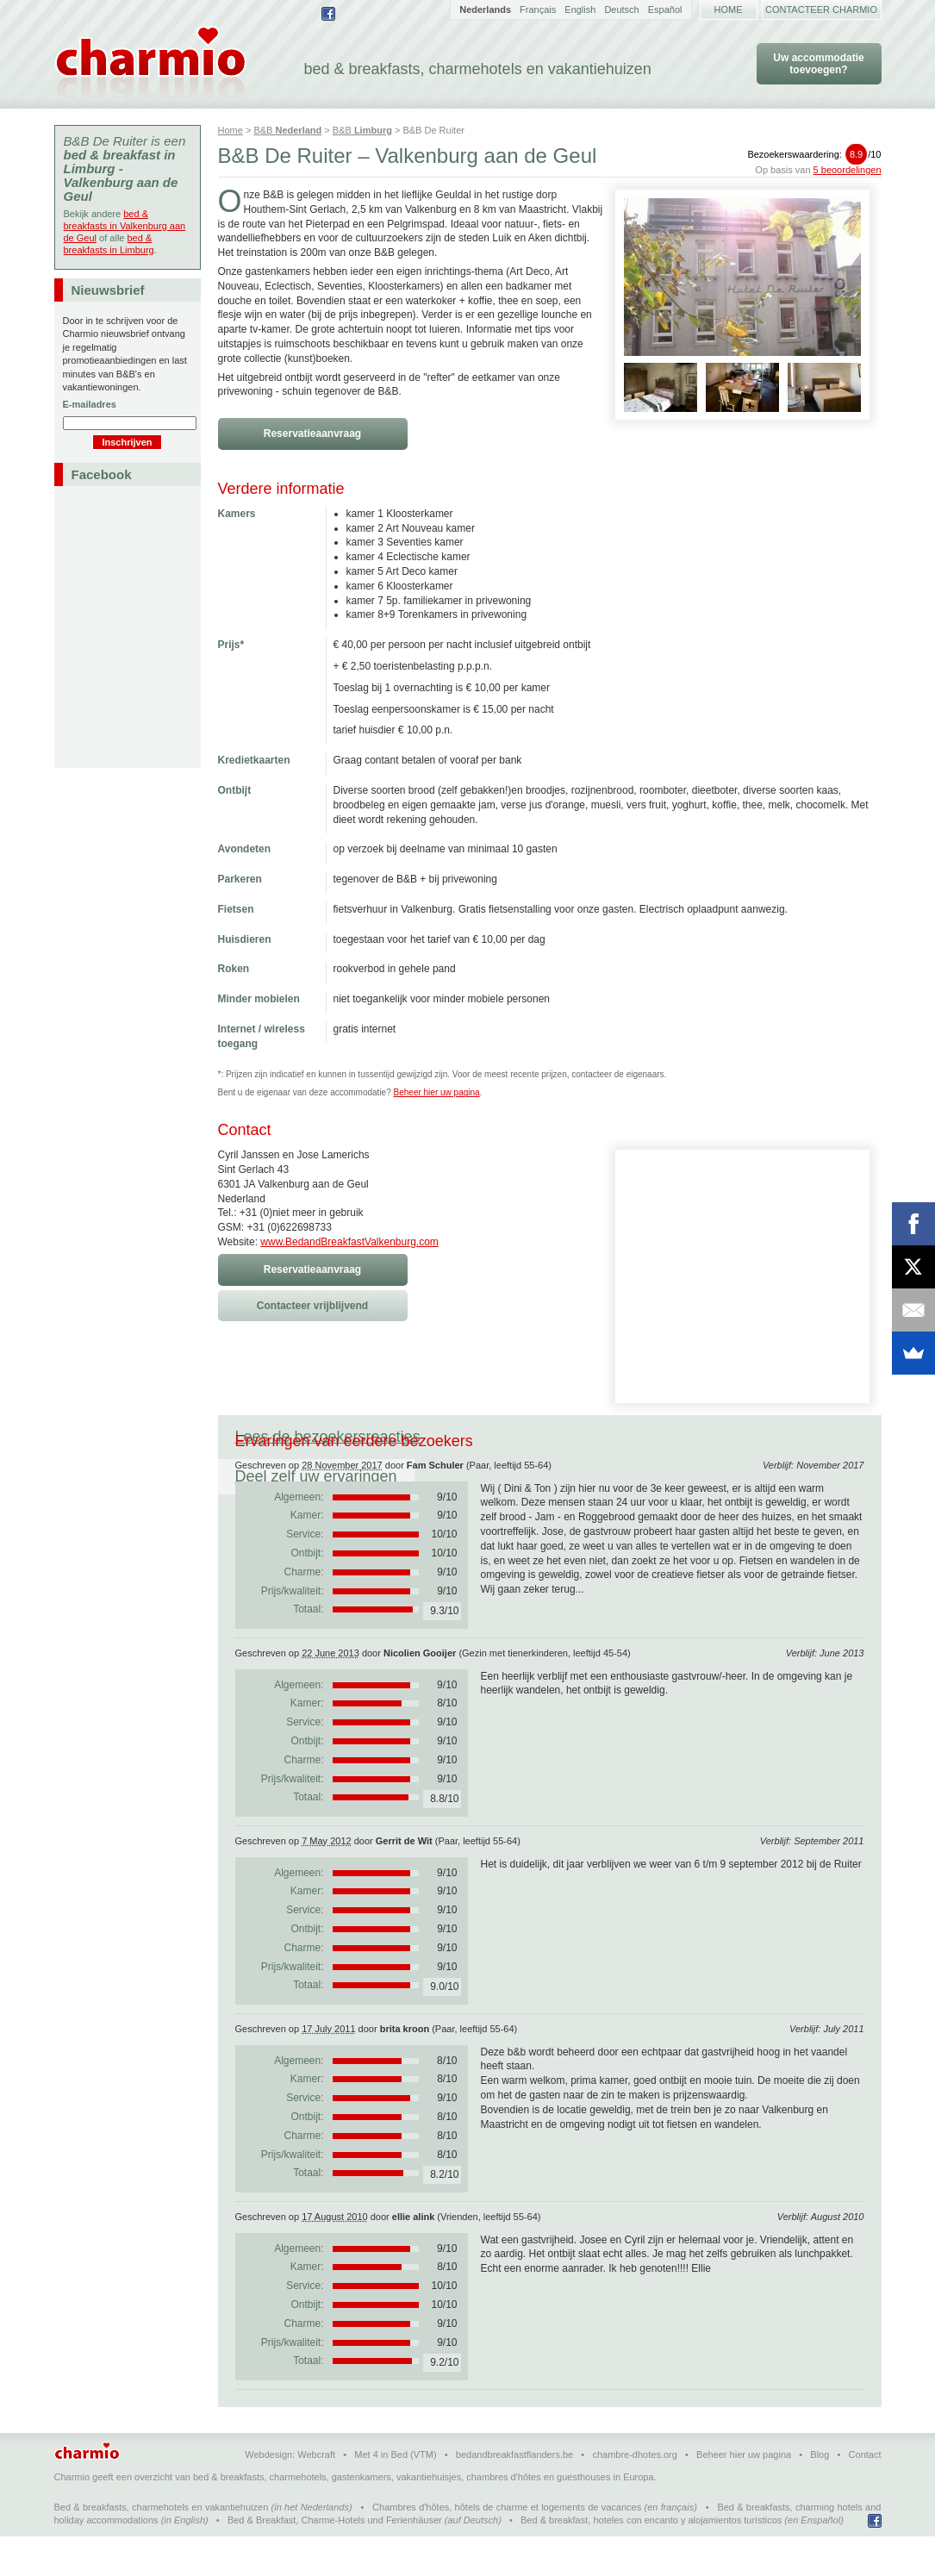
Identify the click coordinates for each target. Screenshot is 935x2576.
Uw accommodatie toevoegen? (818, 64)
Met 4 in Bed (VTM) (395, 2494)
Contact (865, 2494)
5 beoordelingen (847, 170)
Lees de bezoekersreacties (328, 1436)
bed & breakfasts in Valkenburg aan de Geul (125, 226)
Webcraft (316, 2494)
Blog (819, 2494)
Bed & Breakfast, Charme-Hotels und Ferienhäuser (335, 2559)
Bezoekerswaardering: (814, 154)
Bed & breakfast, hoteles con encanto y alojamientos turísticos (651, 2559)
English (579, 9)
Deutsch (621, 9)
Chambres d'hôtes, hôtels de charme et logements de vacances (506, 2547)
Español (665, 9)
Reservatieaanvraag (312, 433)
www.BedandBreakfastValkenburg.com (349, 1242)
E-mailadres (89, 404)
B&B (287, 130)
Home (728, 9)
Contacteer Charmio (821, 9)
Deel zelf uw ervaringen (536, 1436)
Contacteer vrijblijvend (312, 1306)
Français (538, 9)
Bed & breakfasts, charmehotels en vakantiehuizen (161, 2547)
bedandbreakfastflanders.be (514, 2494)
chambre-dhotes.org (634, 2494)
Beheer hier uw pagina (437, 1092)
